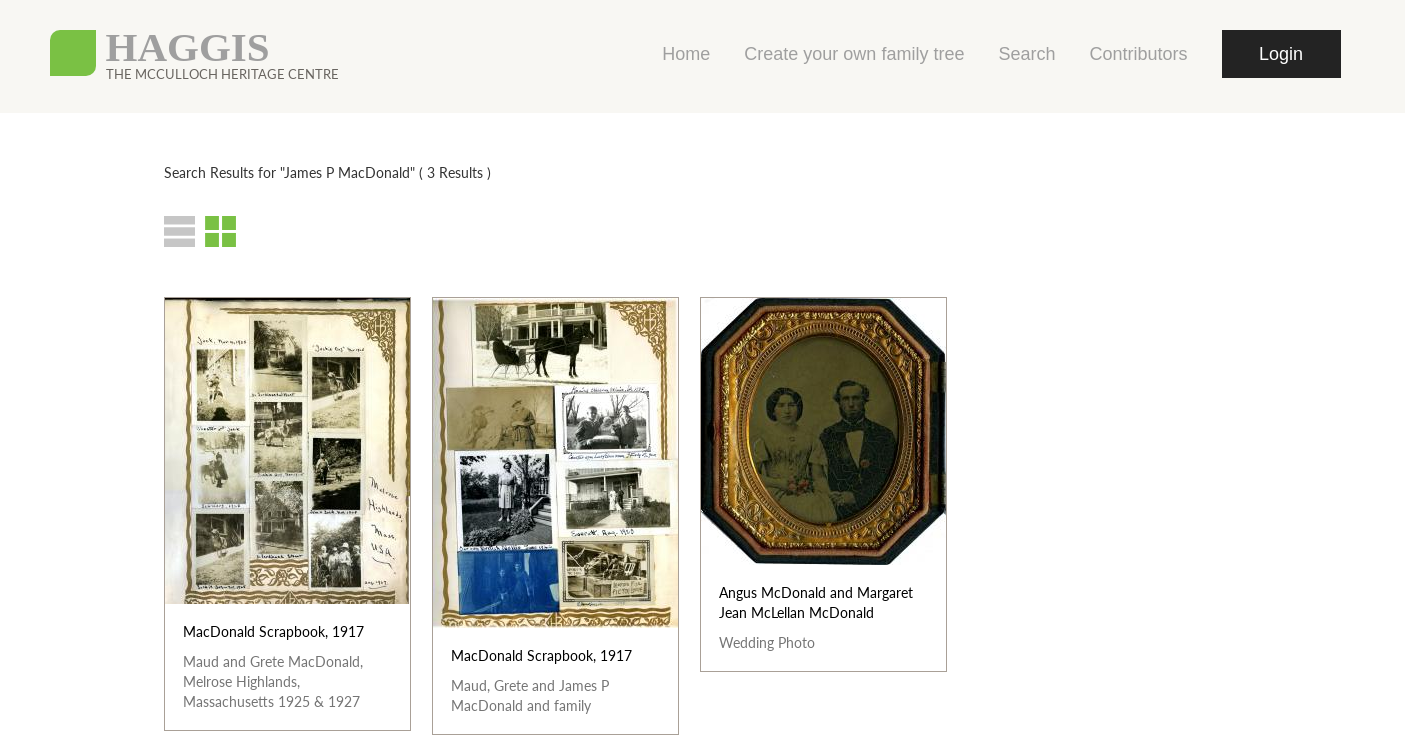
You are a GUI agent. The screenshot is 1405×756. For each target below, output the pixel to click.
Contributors (1138, 54)
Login (1281, 54)
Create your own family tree (854, 54)
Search (1026, 54)
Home (686, 54)
